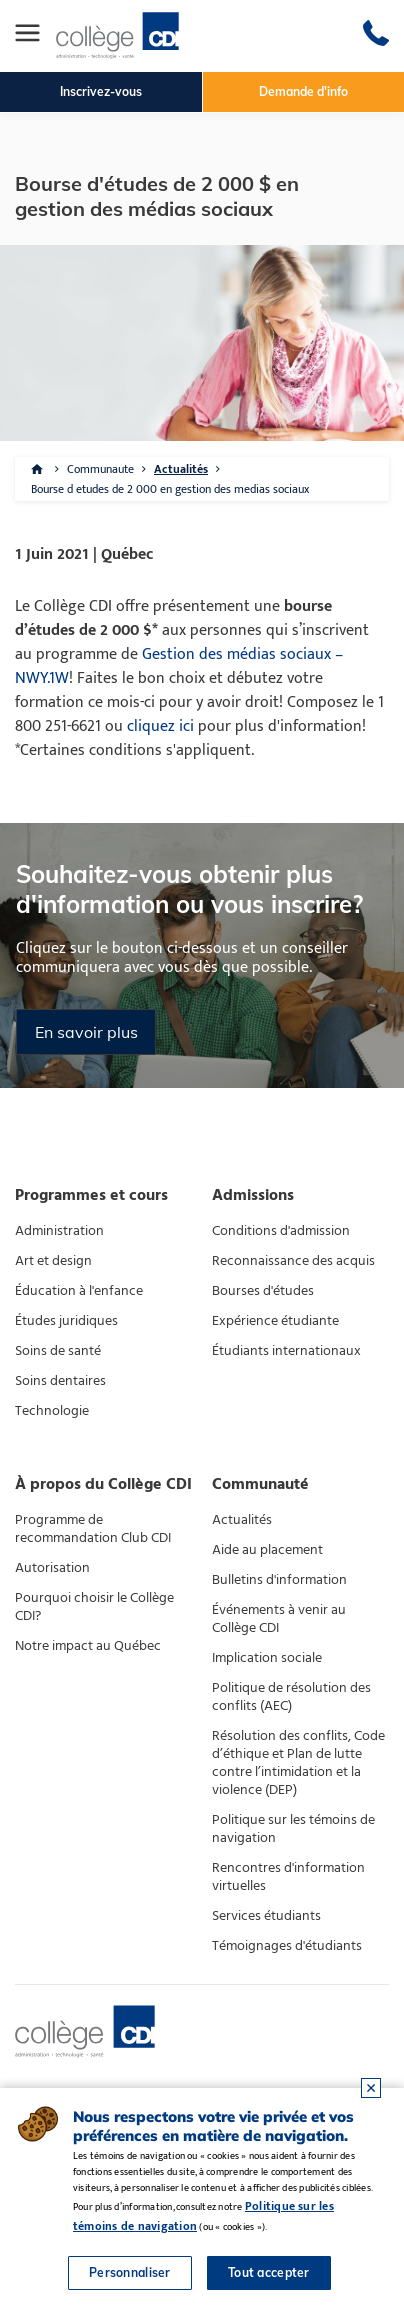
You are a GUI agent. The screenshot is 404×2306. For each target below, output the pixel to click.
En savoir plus (86, 1032)
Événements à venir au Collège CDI (279, 1619)
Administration (59, 1231)
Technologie (52, 1411)
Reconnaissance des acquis (293, 1261)
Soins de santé (58, 1351)
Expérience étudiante (275, 1321)
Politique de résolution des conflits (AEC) (291, 1697)
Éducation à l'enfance (79, 1291)
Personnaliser (130, 2272)
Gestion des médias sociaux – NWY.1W (179, 666)
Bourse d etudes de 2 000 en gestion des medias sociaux (170, 489)
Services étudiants (266, 1916)
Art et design (53, 1261)
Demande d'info (303, 91)
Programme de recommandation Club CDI (93, 1529)
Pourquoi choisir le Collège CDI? (94, 1607)
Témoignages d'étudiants (287, 1946)
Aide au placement (267, 1550)
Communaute (100, 469)
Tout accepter (269, 2272)
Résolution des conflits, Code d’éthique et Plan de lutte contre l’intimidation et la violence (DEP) (298, 1763)
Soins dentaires (60, 1381)
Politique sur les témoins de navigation (293, 1829)
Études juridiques (66, 1321)
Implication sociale (267, 1658)
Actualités (181, 469)
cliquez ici (160, 726)
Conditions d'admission (281, 1231)
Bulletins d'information (279, 1580)
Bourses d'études (263, 1291)
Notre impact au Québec (88, 1646)
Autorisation (52, 1568)
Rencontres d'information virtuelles (288, 1877)
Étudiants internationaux (286, 1351)
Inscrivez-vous (101, 91)
